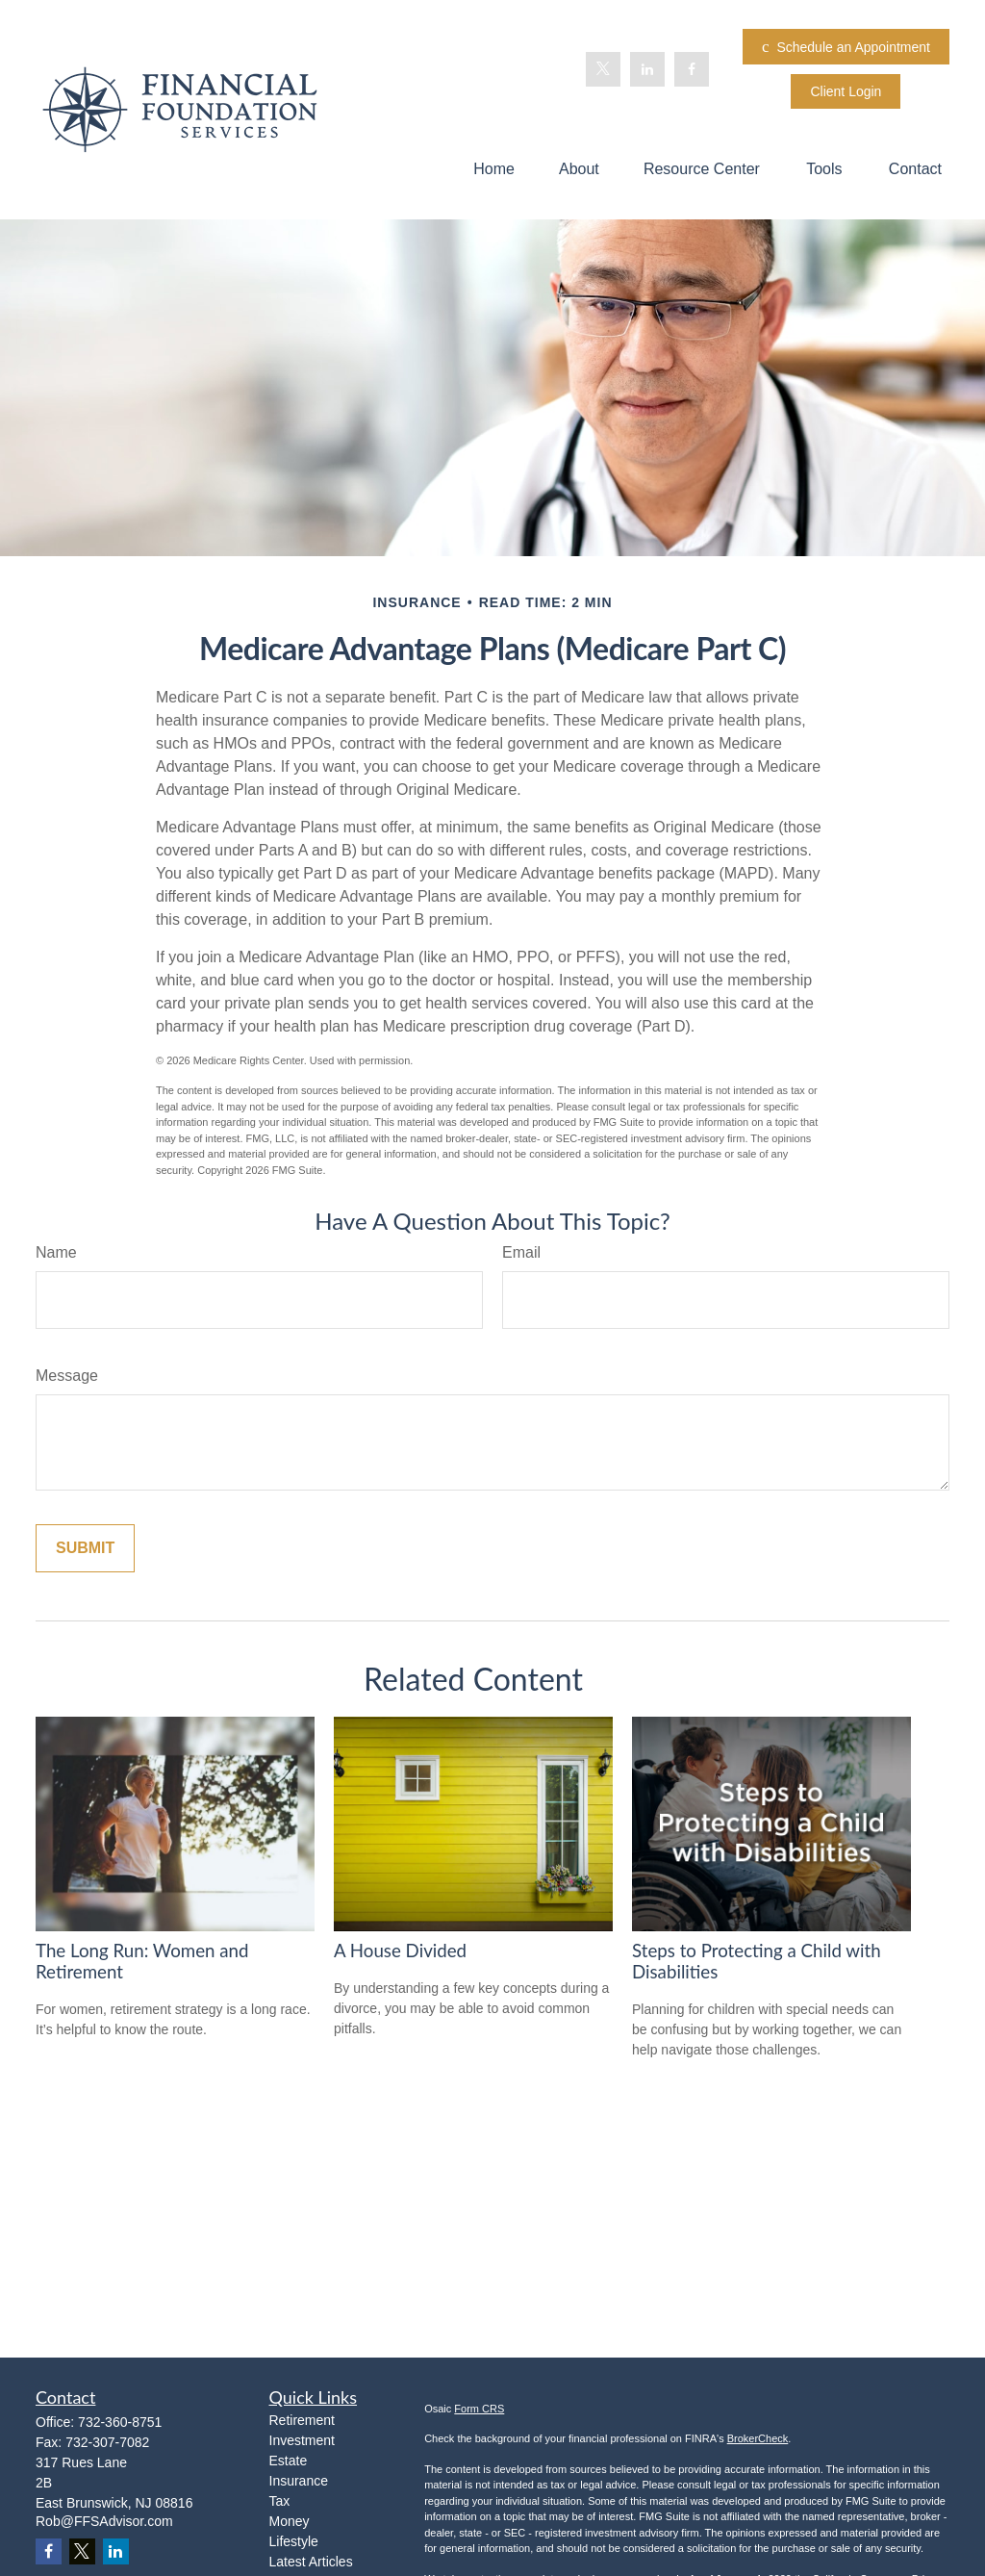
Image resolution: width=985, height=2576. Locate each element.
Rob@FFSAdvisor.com (104, 2521)
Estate (288, 2460)
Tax (279, 2501)
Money (289, 2521)
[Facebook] (691, 69)
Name (56, 1252)
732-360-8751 (120, 2422)
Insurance (298, 2480)
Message (67, 1375)
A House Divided (400, 1950)
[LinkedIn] (647, 69)
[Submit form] (85, 1548)
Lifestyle (293, 2541)
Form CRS (479, 2408)
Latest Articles (311, 2561)
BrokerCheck (758, 2438)
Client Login (845, 91)
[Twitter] (603, 69)
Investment (302, 2440)
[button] (494, 169)
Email (521, 1252)
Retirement (302, 2420)
